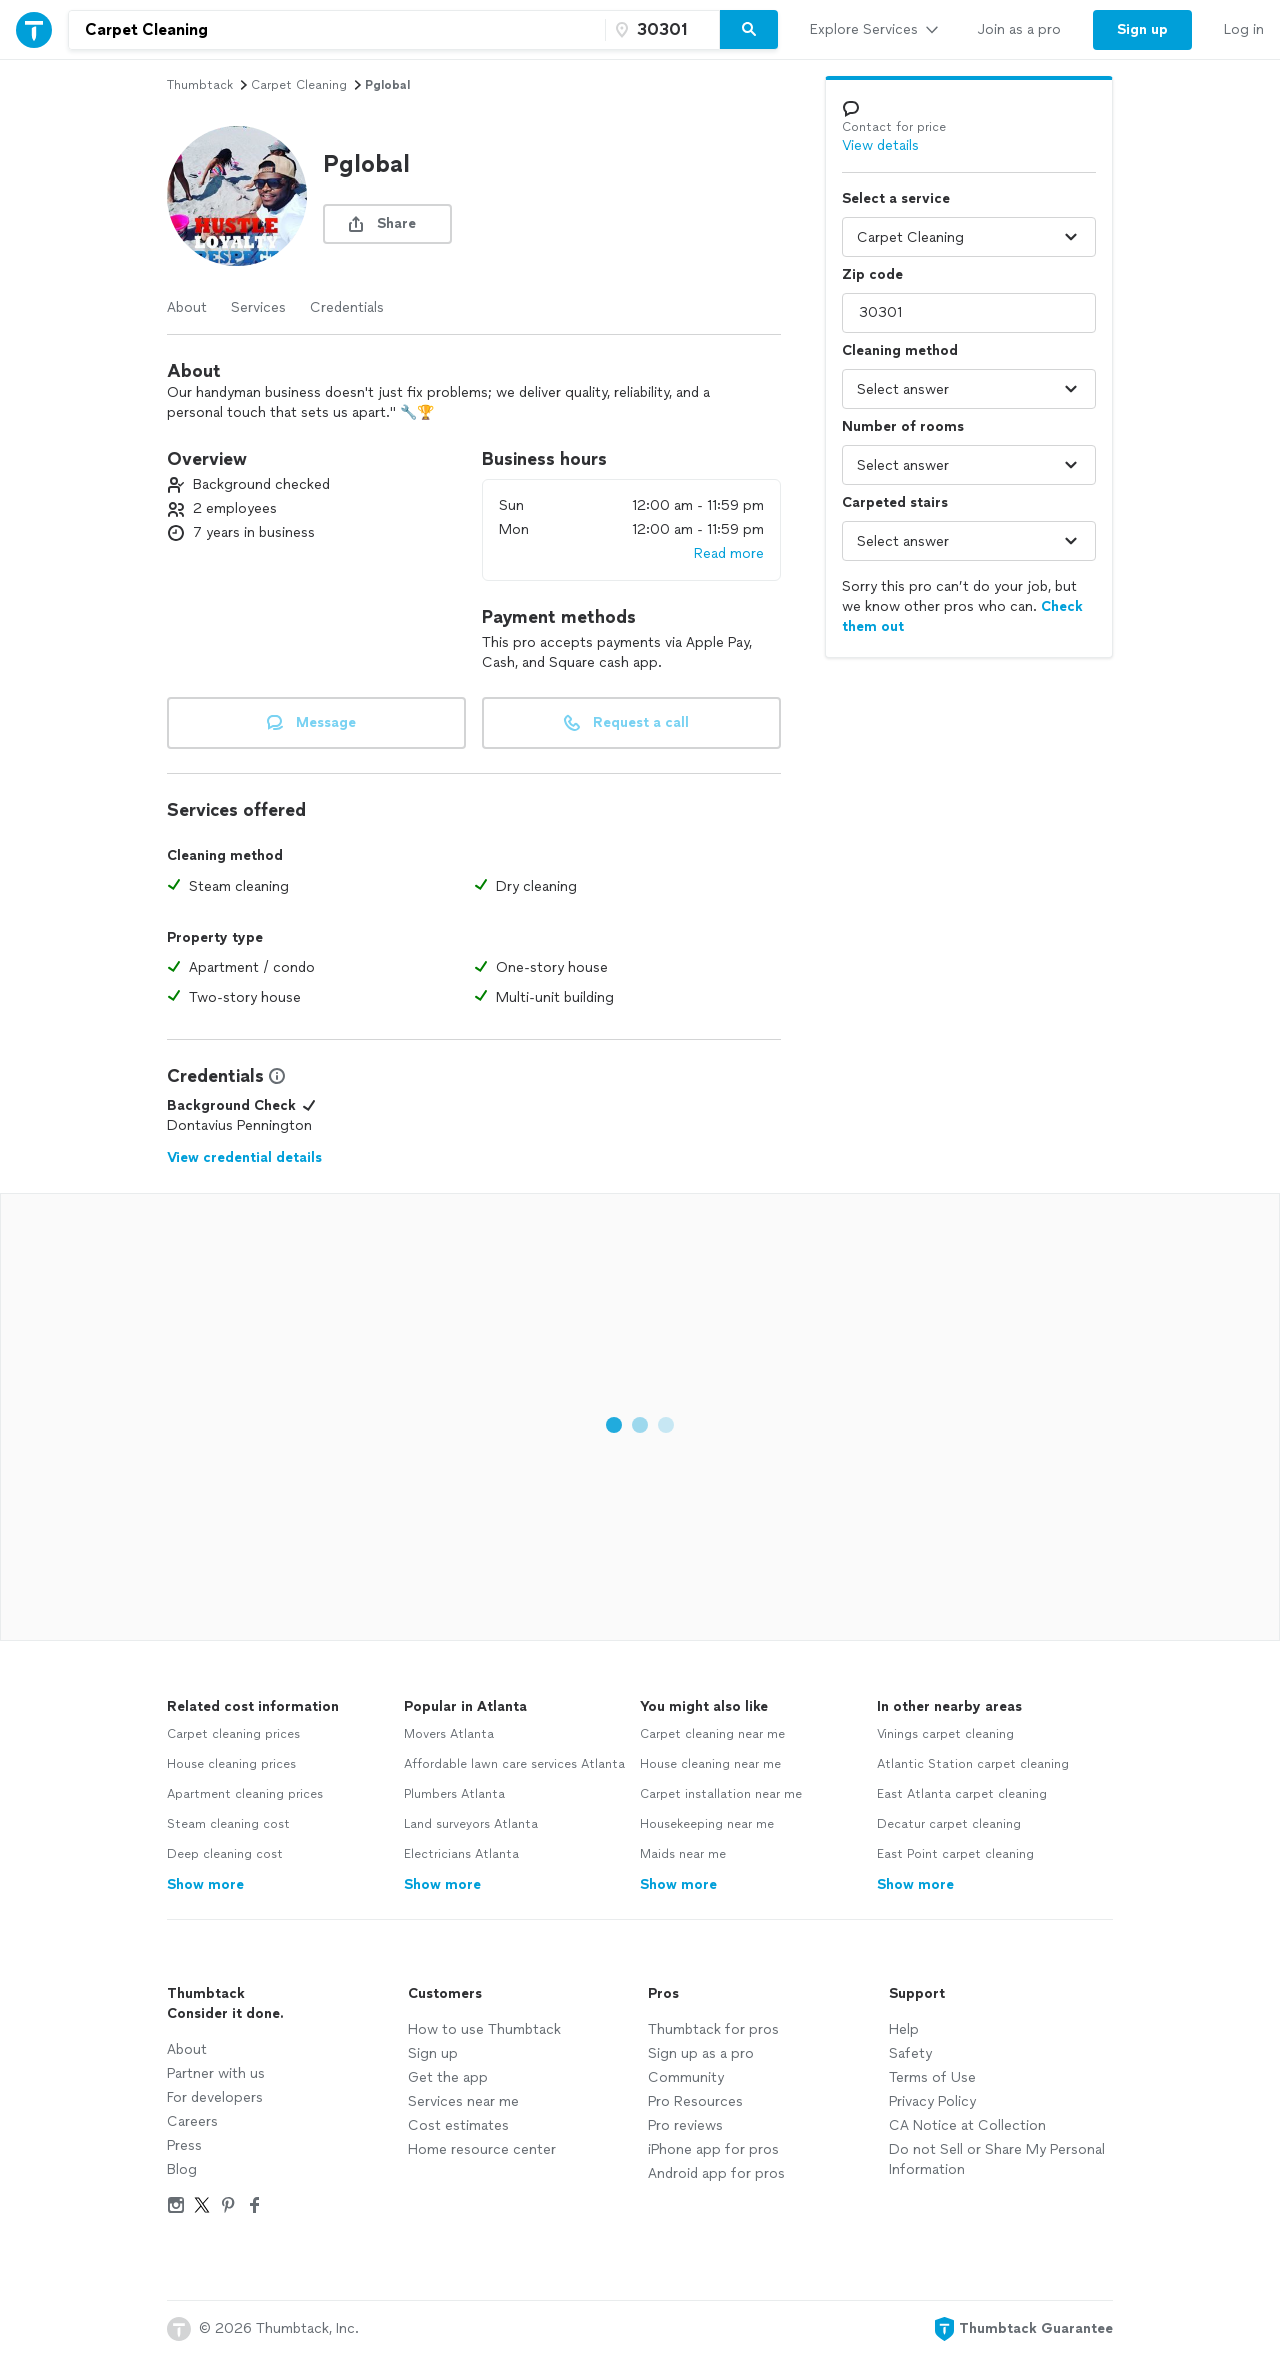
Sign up (433, 2053)
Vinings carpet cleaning (945, 1734)
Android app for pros (716, 2173)
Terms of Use (932, 2077)
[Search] (749, 30)
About (187, 307)
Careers (192, 2121)
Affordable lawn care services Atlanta (514, 1764)
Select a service (896, 198)
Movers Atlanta (449, 1734)
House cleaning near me (710, 1764)
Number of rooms (903, 426)
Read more (729, 553)
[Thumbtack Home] (34, 29)
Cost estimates (458, 2125)
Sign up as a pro (701, 2053)
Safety (910, 2053)
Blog (182, 2169)
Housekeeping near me (707, 1824)
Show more (205, 1884)
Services (258, 307)
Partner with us (216, 2073)
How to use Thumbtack (484, 2029)
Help (904, 2029)
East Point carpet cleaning (955, 1854)
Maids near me (683, 1854)
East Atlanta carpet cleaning (962, 1794)
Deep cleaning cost (225, 1854)
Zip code (872, 274)
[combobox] (337, 30)
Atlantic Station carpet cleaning (973, 1764)
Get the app (448, 2077)
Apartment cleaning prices (245, 1794)
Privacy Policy (932, 2101)
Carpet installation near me (721, 1794)
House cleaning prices (231, 1764)
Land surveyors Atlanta (471, 1824)
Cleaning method (900, 350)
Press (184, 2145)
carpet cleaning (299, 85)
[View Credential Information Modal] (275, 1076)
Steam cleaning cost (228, 1824)
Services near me (463, 2101)
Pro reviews (685, 2125)
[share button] (387, 224)
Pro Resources (695, 2101)
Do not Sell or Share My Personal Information (997, 2159)
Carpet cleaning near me (712, 1734)
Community (686, 2077)
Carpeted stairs (895, 502)
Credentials (347, 307)
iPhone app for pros (713, 2149)
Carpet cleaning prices (233, 1734)
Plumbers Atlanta (454, 1794)
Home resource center (482, 2149)
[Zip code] (660, 30)
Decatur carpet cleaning (949, 1824)
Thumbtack (200, 85)
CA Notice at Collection (967, 2125)
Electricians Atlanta (461, 1854)
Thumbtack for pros (713, 2029)
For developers (215, 2097)
